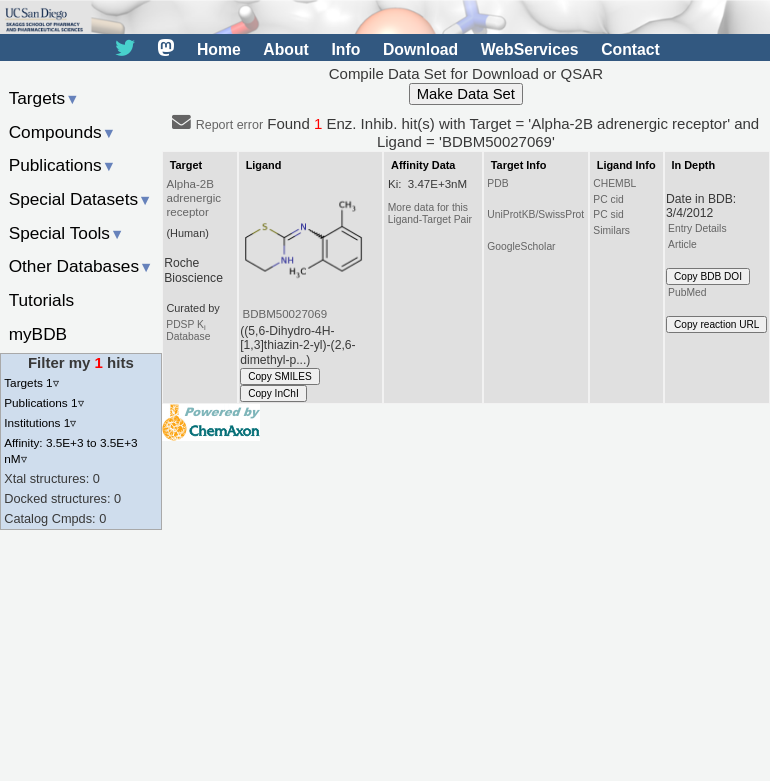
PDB (497, 183)
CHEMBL (614, 183)
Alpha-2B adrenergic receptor (194, 198)
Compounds (62, 132)
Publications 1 (43, 402)
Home (219, 49)
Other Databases (81, 266)
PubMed (687, 292)
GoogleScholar (521, 246)
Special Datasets (81, 199)
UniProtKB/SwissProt (535, 214)
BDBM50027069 (284, 314)
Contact (630, 49)
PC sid (608, 214)
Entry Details (697, 228)
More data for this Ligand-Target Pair (430, 213)
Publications (62, 165)
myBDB (38, 334)
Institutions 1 (40, 422)
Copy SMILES (280, 376)
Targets (44, 98)
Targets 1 (31, 382)
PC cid (608, 199)
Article (682, 244)
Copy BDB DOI (708, 276)
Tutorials (42, 300)
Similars (611, 230)
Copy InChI (273, 393)
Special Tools (67, 233)
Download (420, 49)
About (285, 49)
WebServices (530, 49)
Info (345, 49)
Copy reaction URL (716, 324)
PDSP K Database (188, 330)
